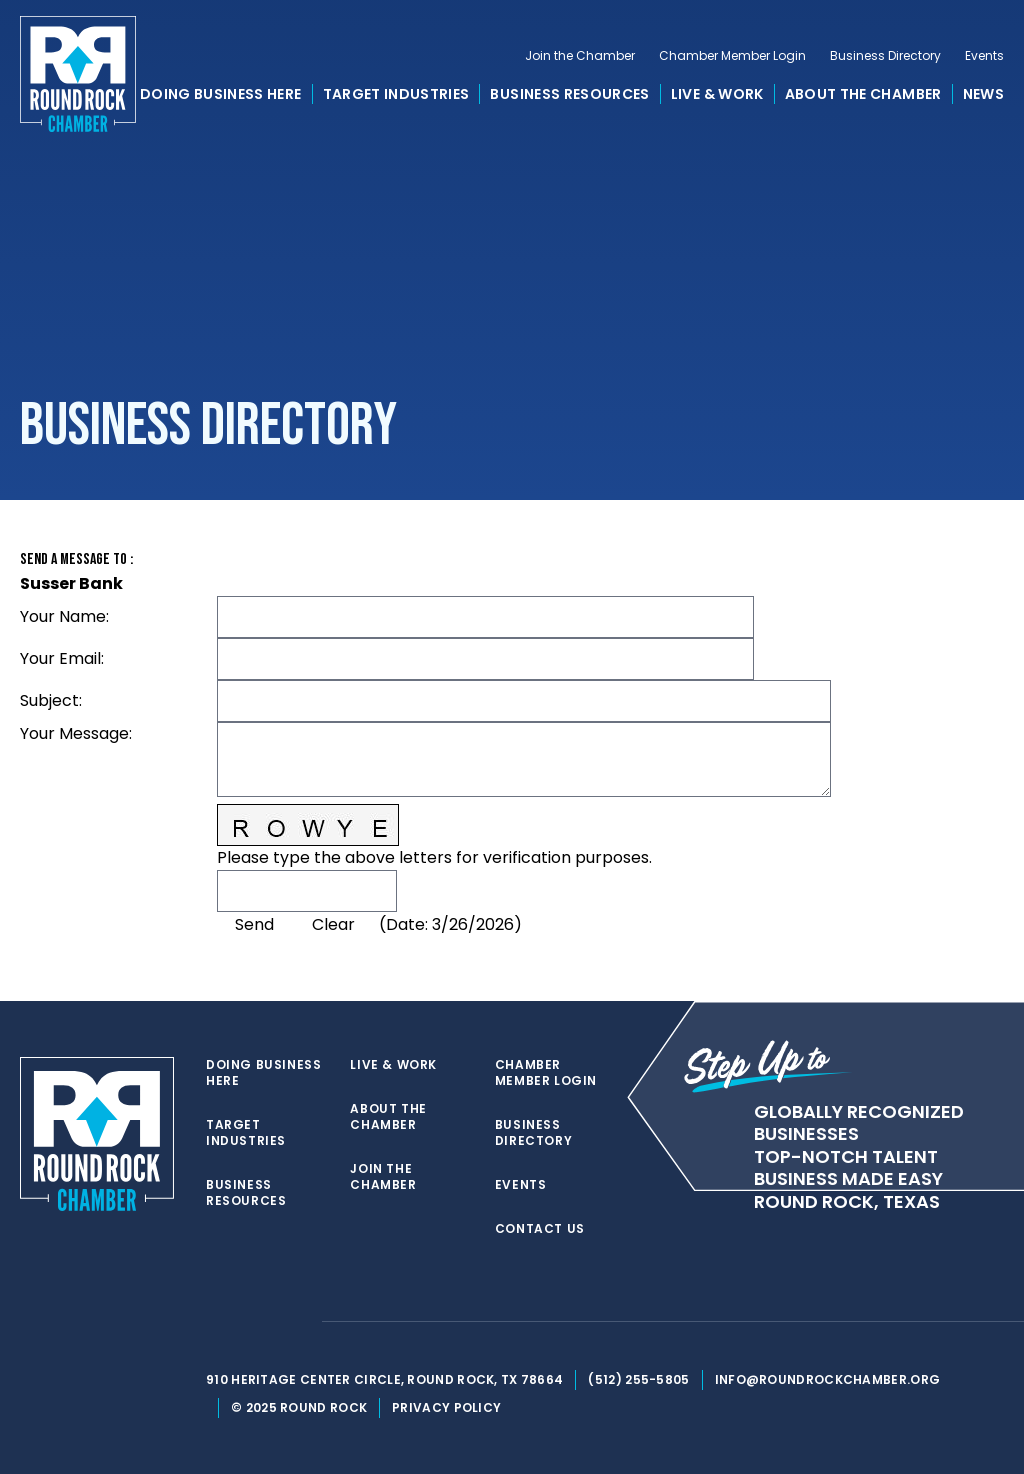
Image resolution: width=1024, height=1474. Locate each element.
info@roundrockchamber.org (828, 1379)
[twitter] (216, 1322)
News (983, 94)
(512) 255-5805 (638, 1379)
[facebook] (256, 1322)
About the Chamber (863, 94)
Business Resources (569, 94)
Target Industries (396, 94)
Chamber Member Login (732, 56)
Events (984, 56)
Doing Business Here (221, 94)
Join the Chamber (580, 56)
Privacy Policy (446, 1407)
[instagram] (296, 1322)
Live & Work (717, 94)
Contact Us (540, 1229)
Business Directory (885, 56)
